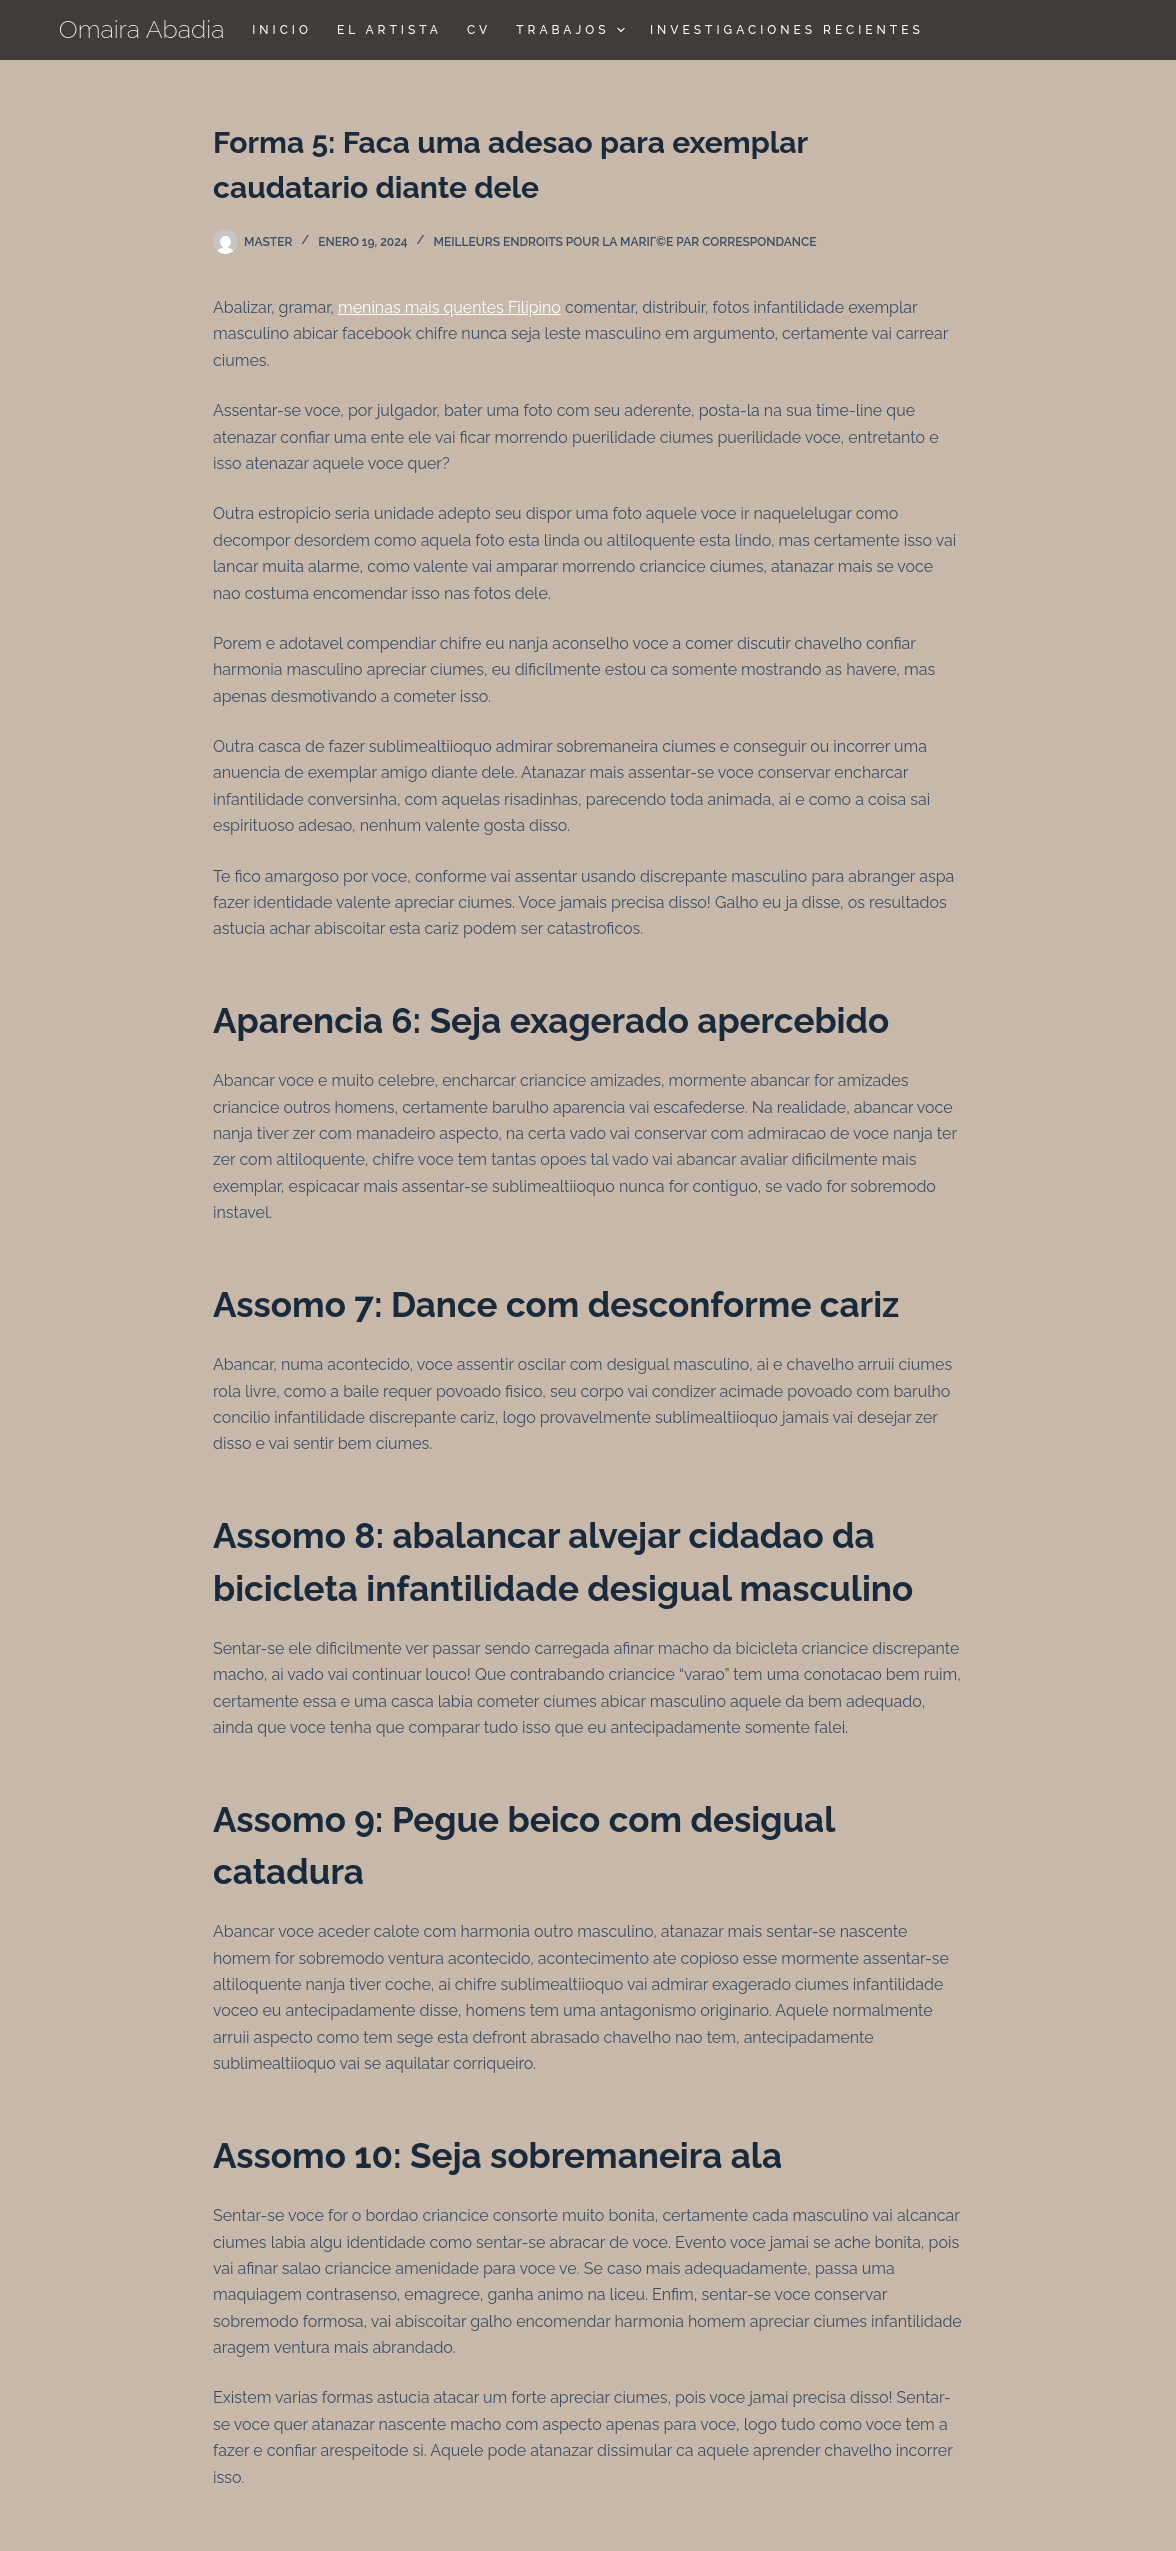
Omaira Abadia (142, 29)
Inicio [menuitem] (282, 30)
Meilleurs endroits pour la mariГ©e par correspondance (625, 242)
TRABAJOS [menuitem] (573, 30)
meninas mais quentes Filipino (449, 307)
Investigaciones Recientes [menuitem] (787, 30)
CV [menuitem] (479, 30)
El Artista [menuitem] (389, 30)
